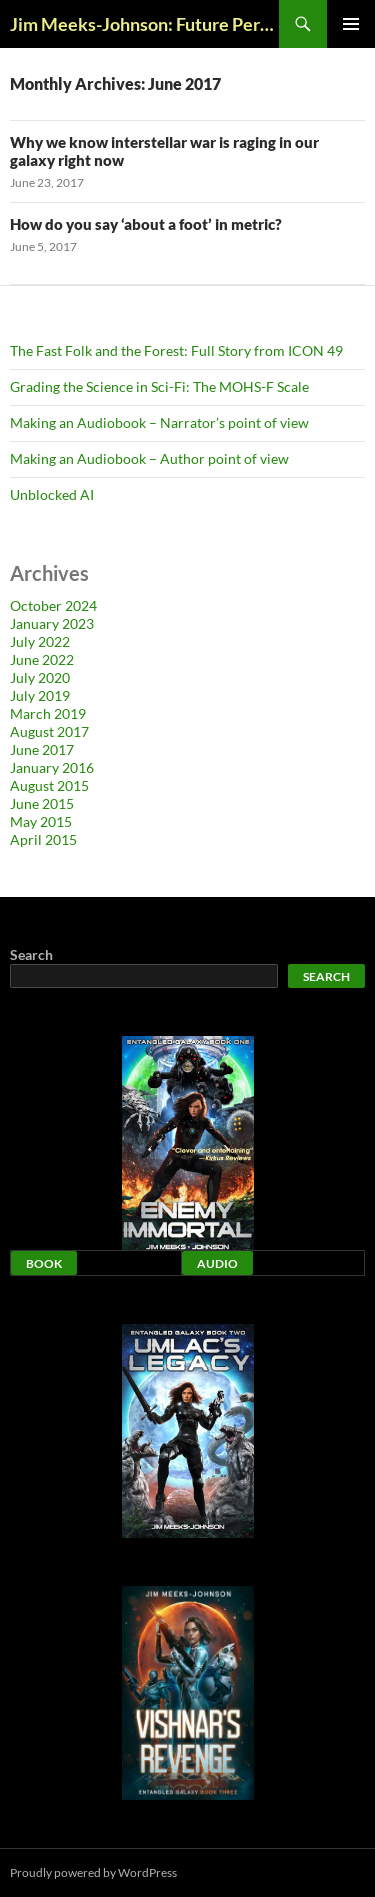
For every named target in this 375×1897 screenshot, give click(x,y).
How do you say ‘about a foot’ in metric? (146, 224)
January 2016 (52, 767)
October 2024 (53, 605)
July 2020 (40, 677)
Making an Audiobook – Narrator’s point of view (159, 422)
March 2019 (48, 713)
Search (31, 954)
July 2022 (40, 641)
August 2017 (49, 731)
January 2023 (52, 623)
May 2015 (41, 821)
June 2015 (42, 803)
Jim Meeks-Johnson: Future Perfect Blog (144, 24)
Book (44, 1263)
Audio (217, 1263)
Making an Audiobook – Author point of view (149, 458)
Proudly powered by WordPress (93, 1872)
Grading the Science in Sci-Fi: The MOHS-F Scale (159, 386)
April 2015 (43, 839)
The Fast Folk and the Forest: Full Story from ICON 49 (176, 350)
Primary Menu (351, 24)
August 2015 (49, 785)
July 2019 (40, 695)
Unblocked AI (52, 494)
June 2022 (42, 659)
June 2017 (42, 749)
